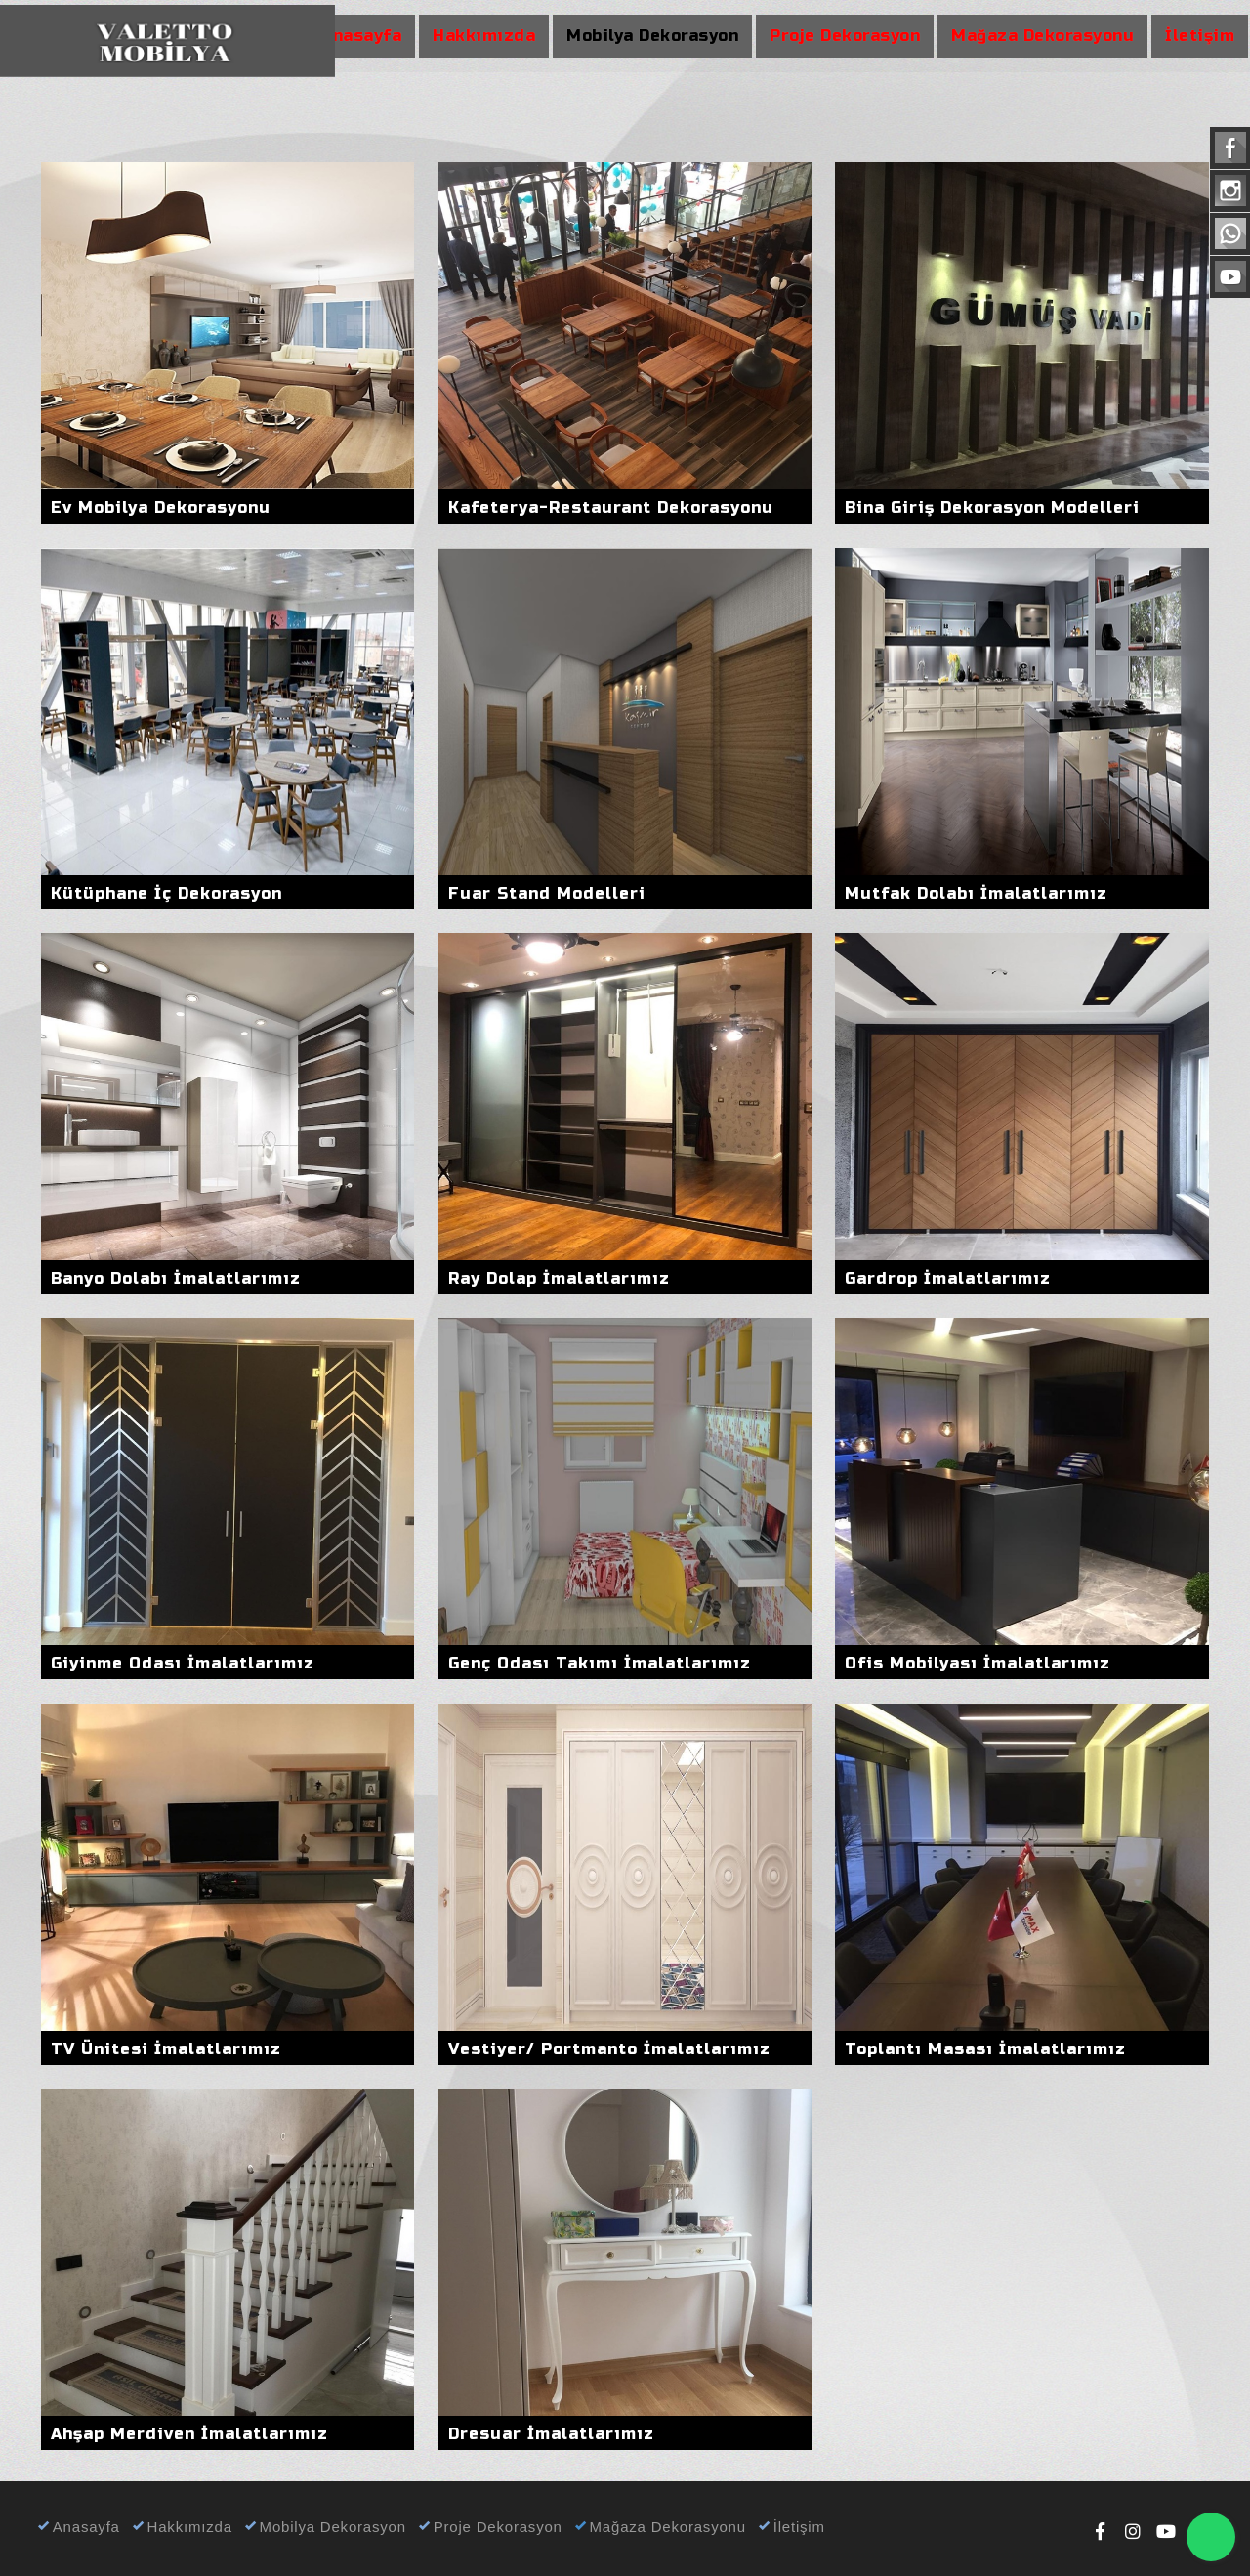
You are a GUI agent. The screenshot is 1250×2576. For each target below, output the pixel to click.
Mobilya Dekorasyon (324, 2526)
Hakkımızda (181, 2526)
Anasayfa (77, 2526)
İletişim (790, 2526)
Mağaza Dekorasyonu (659, 2526)
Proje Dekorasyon (489, 2526)
